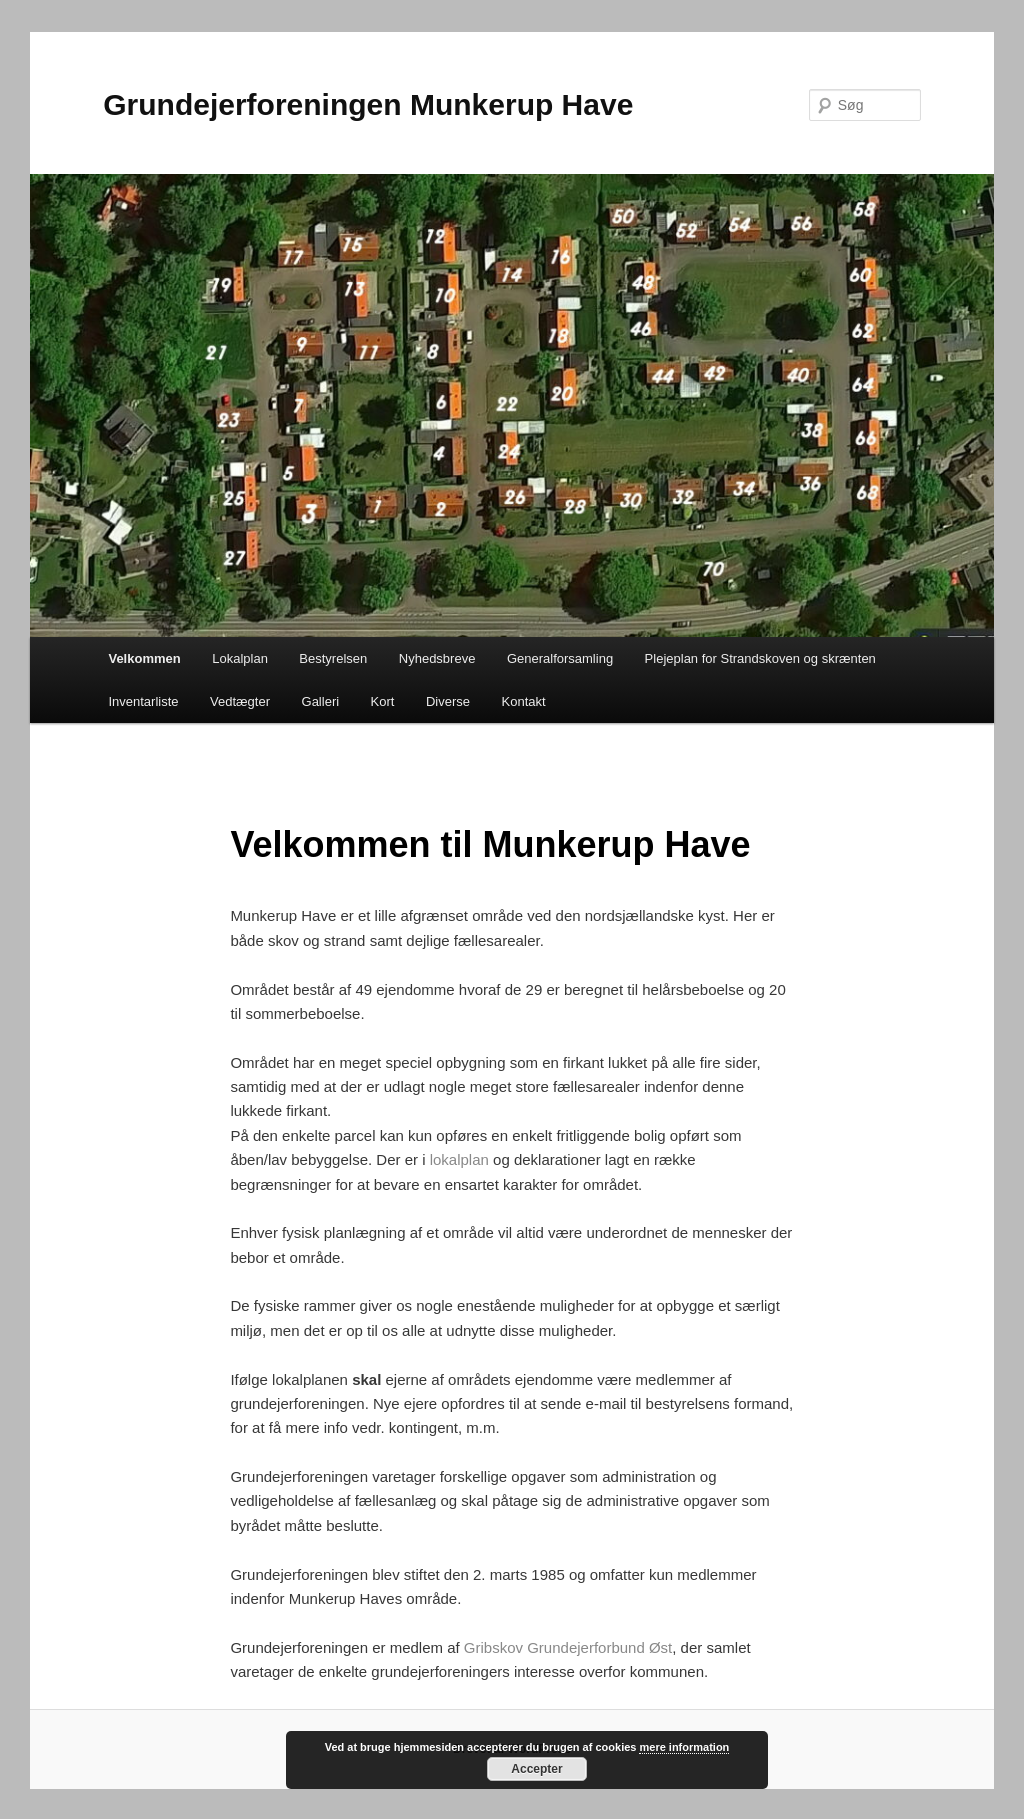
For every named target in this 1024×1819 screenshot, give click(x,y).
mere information (684, 1747)
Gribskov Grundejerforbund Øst (568, 1647)
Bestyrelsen (333, 658)
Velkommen (144, 658)
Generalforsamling (560, 658)
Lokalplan (240, 658)
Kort (383, 701)
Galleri (321, 701)
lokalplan (459, 1159)
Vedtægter (240, 701)
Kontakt (524, 701)
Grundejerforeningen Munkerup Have (368, 104)
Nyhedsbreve (437, 658)
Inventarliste (143, 701)
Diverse (448, 701)
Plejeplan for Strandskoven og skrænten (760, 658)
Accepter (536, 1769)
